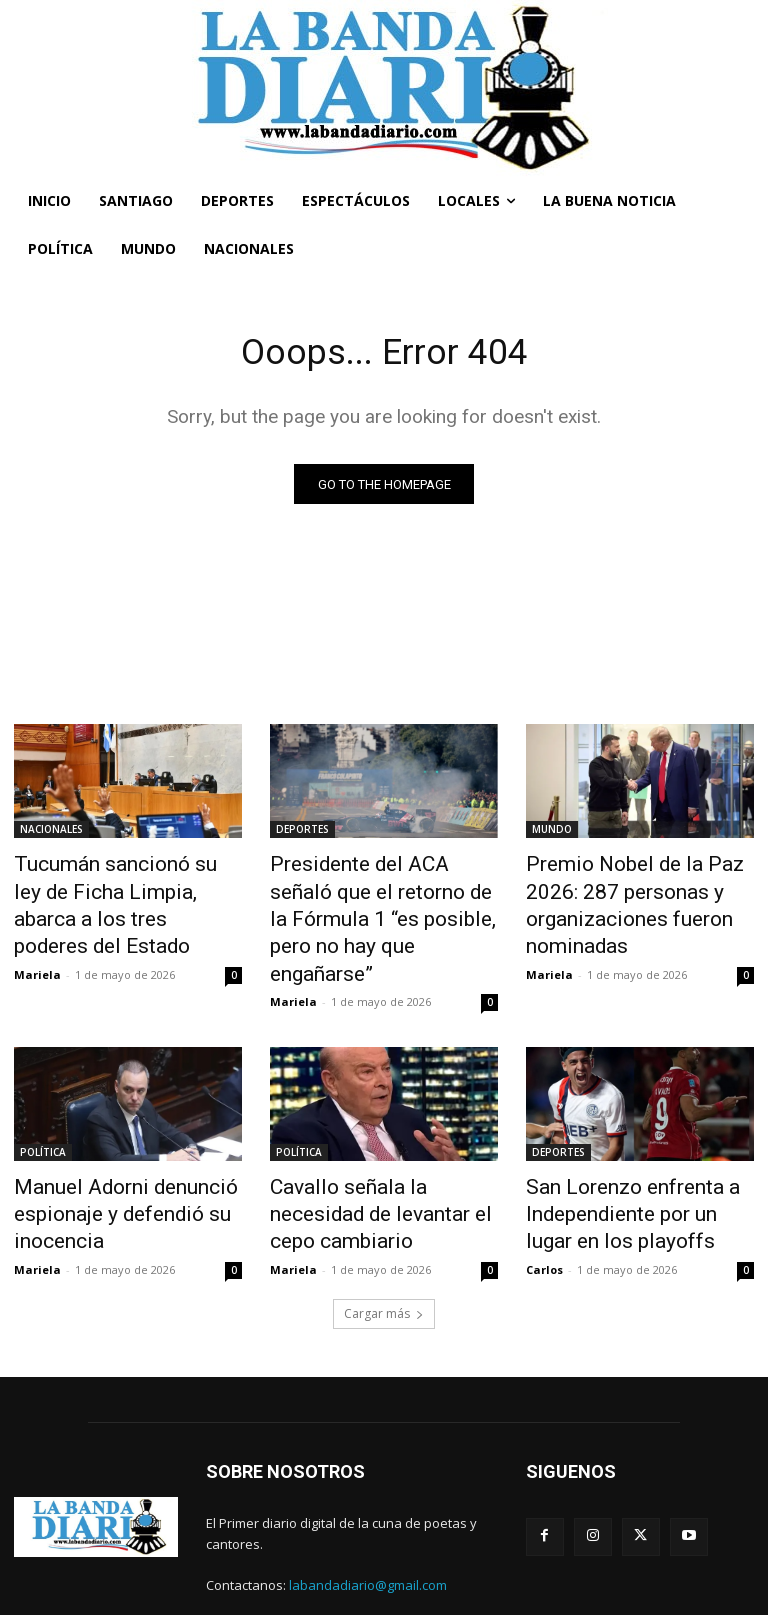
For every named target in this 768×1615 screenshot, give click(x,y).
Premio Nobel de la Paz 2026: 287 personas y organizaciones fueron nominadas (636, 899)
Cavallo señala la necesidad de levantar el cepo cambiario (380, 1152)
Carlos (544, 1209)
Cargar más (384, 1253)
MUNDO (552, 833)
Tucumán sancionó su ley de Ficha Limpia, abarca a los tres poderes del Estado (127, 888)
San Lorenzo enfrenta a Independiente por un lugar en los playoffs (637, 1163)
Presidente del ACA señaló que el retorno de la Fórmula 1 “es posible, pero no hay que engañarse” (382, 899)
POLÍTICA (43, 1108)
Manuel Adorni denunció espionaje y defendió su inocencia (104, 1163)
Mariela (37, 935)
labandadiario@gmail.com (368, 1526)
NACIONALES (51, 833)
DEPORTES (302, 833)
